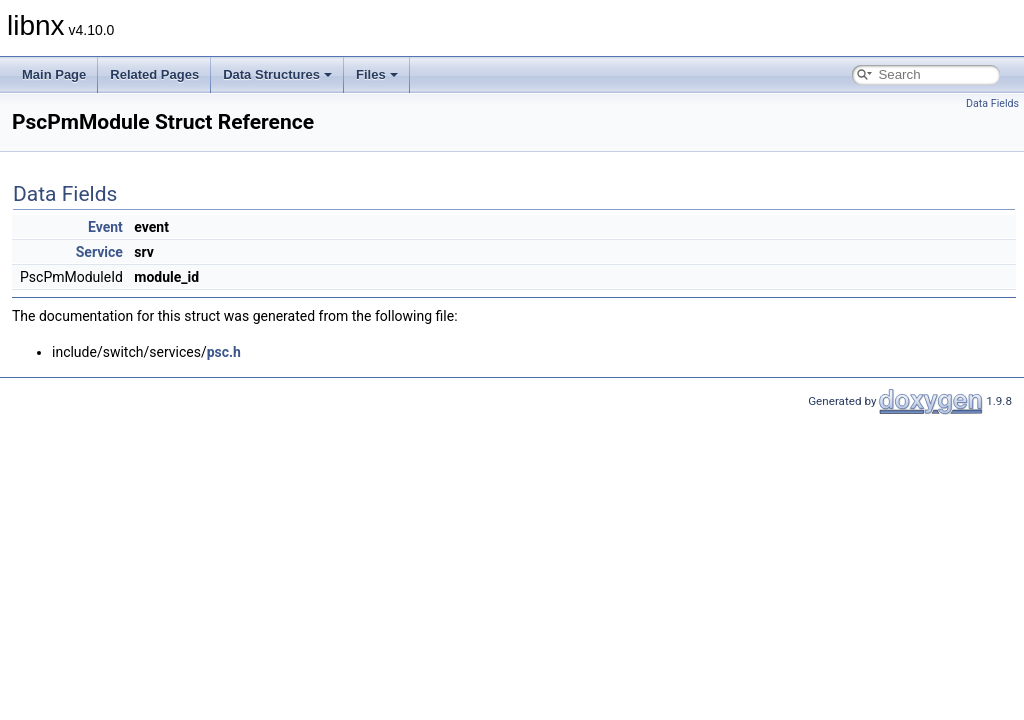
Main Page (54, 74)
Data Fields (992, 103)
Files (377, 74)
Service (99, 252)
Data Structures (277, 74)
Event (105, 227)
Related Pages (154, 74)
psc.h (224, 352)
